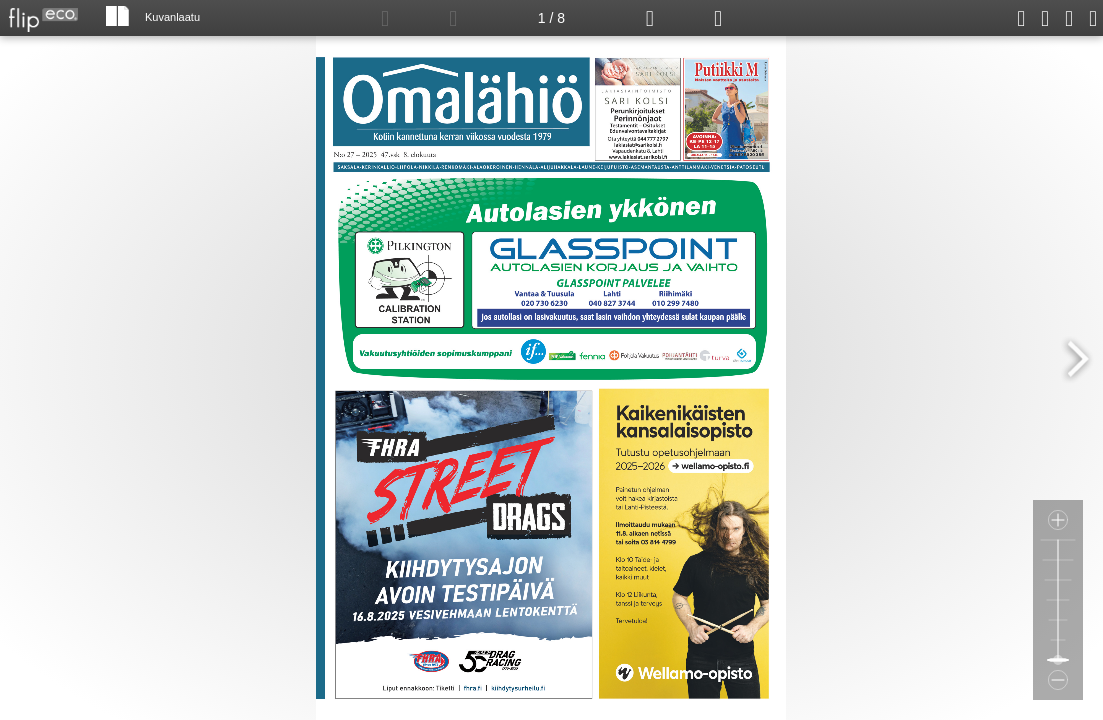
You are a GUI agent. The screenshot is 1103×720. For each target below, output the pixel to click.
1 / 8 (551, 18)
